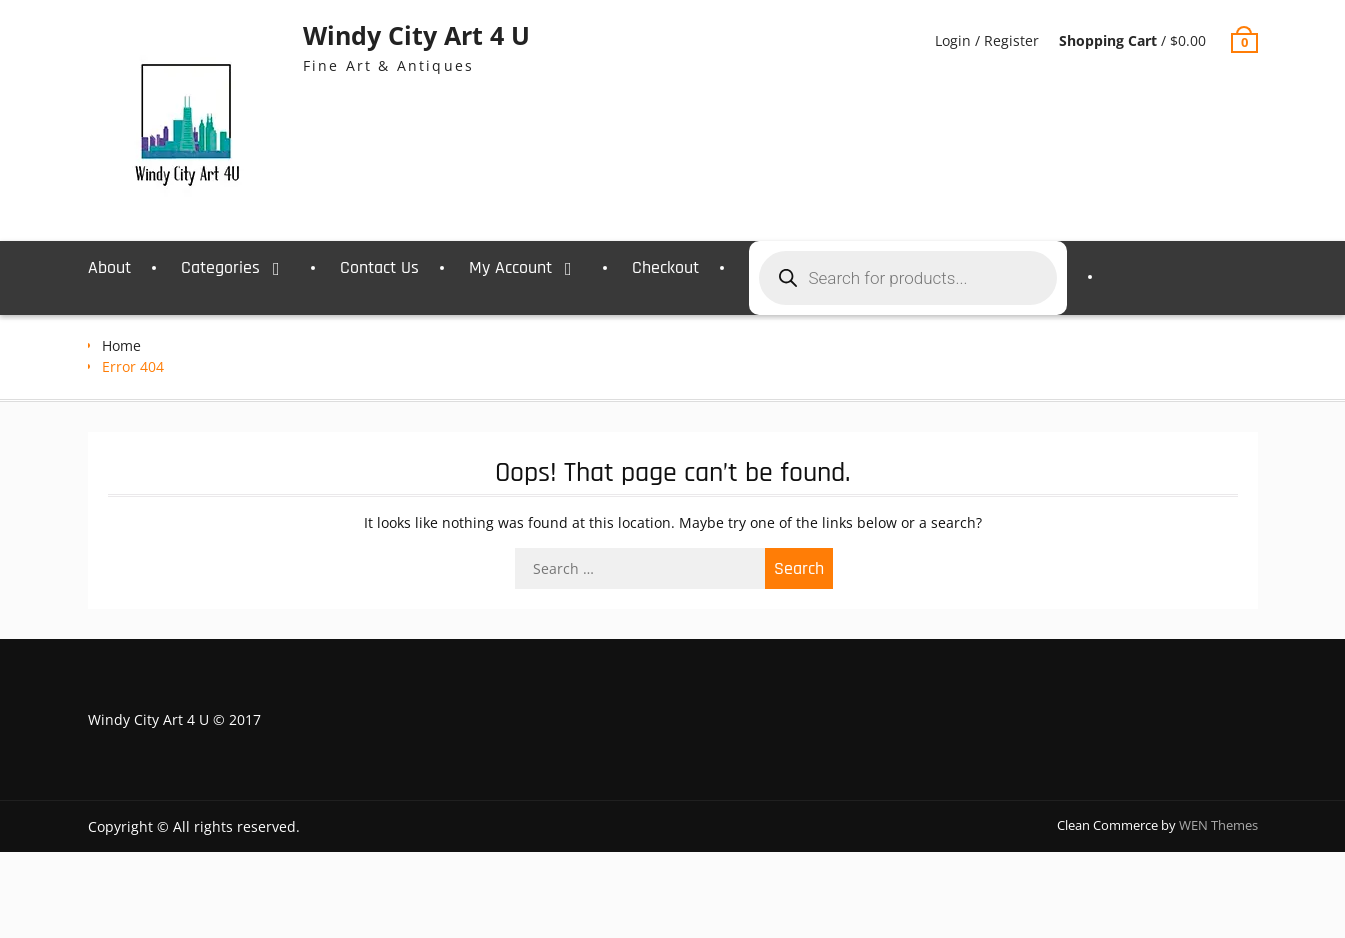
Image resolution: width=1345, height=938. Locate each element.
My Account (510, 267)
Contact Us (379, 267)
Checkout (665, 267)
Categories (220, 267)
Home (121, 345)
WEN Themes (1218, 825)
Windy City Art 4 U (416, 35)
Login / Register (987, 40)
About (109, 267)
